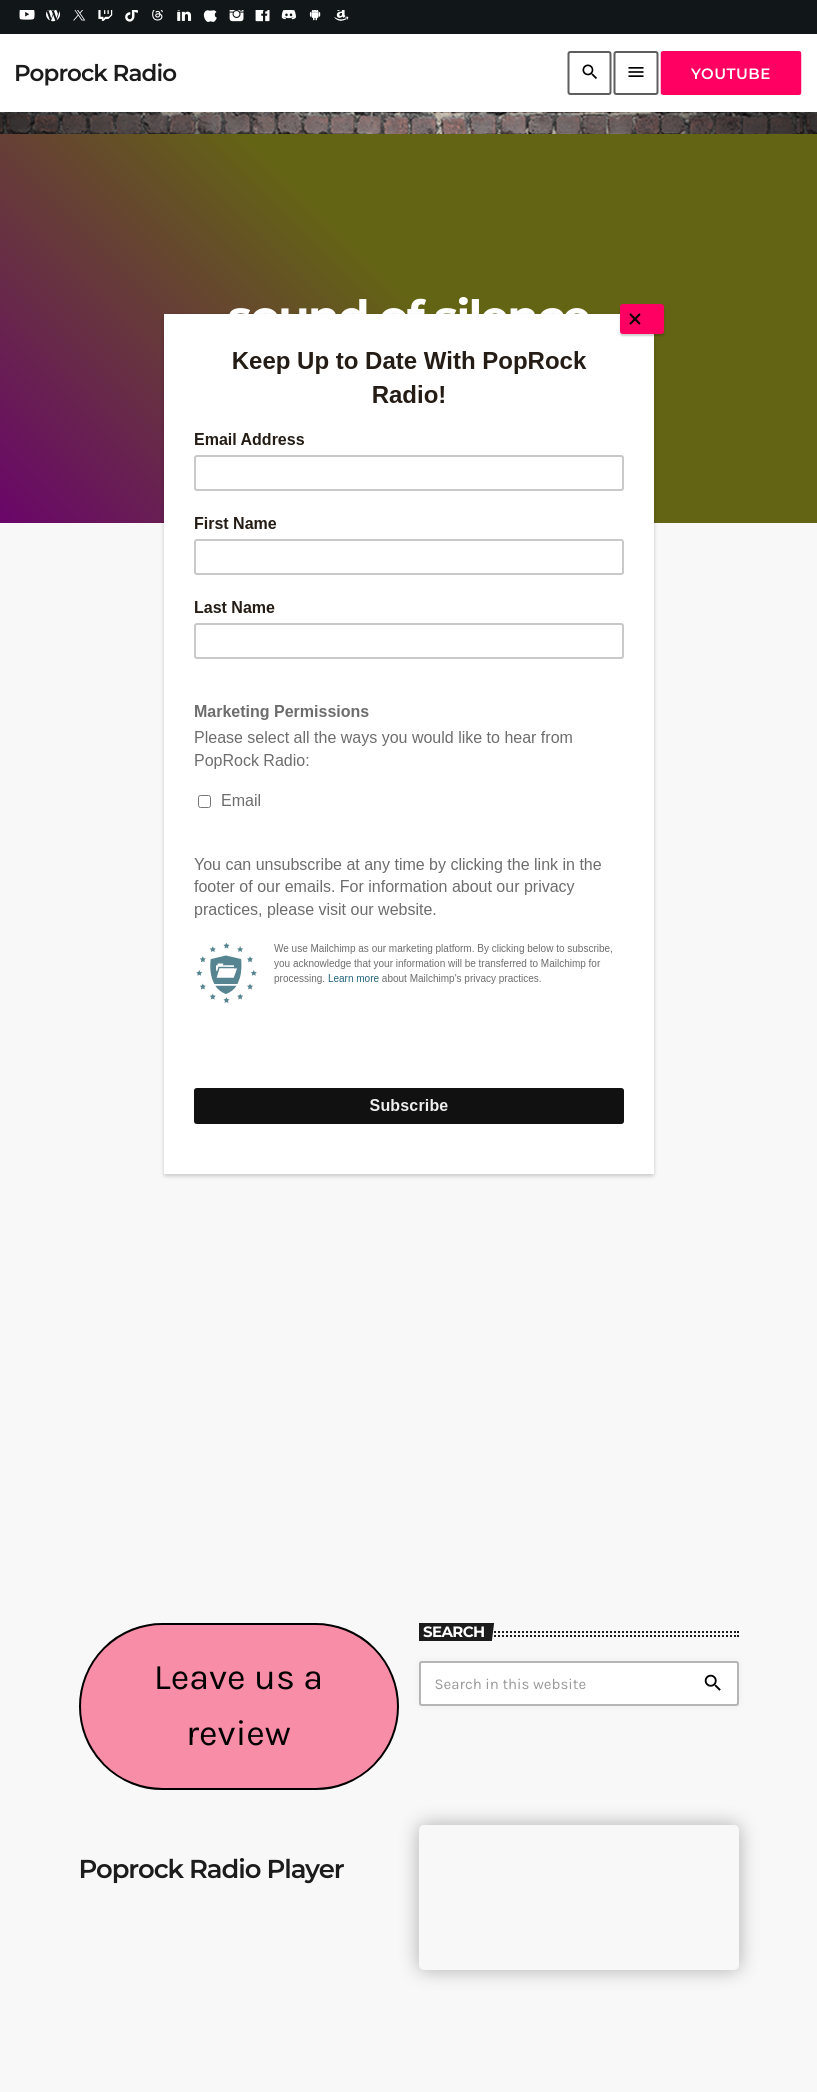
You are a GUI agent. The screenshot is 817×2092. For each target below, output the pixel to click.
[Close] (642, 319)
